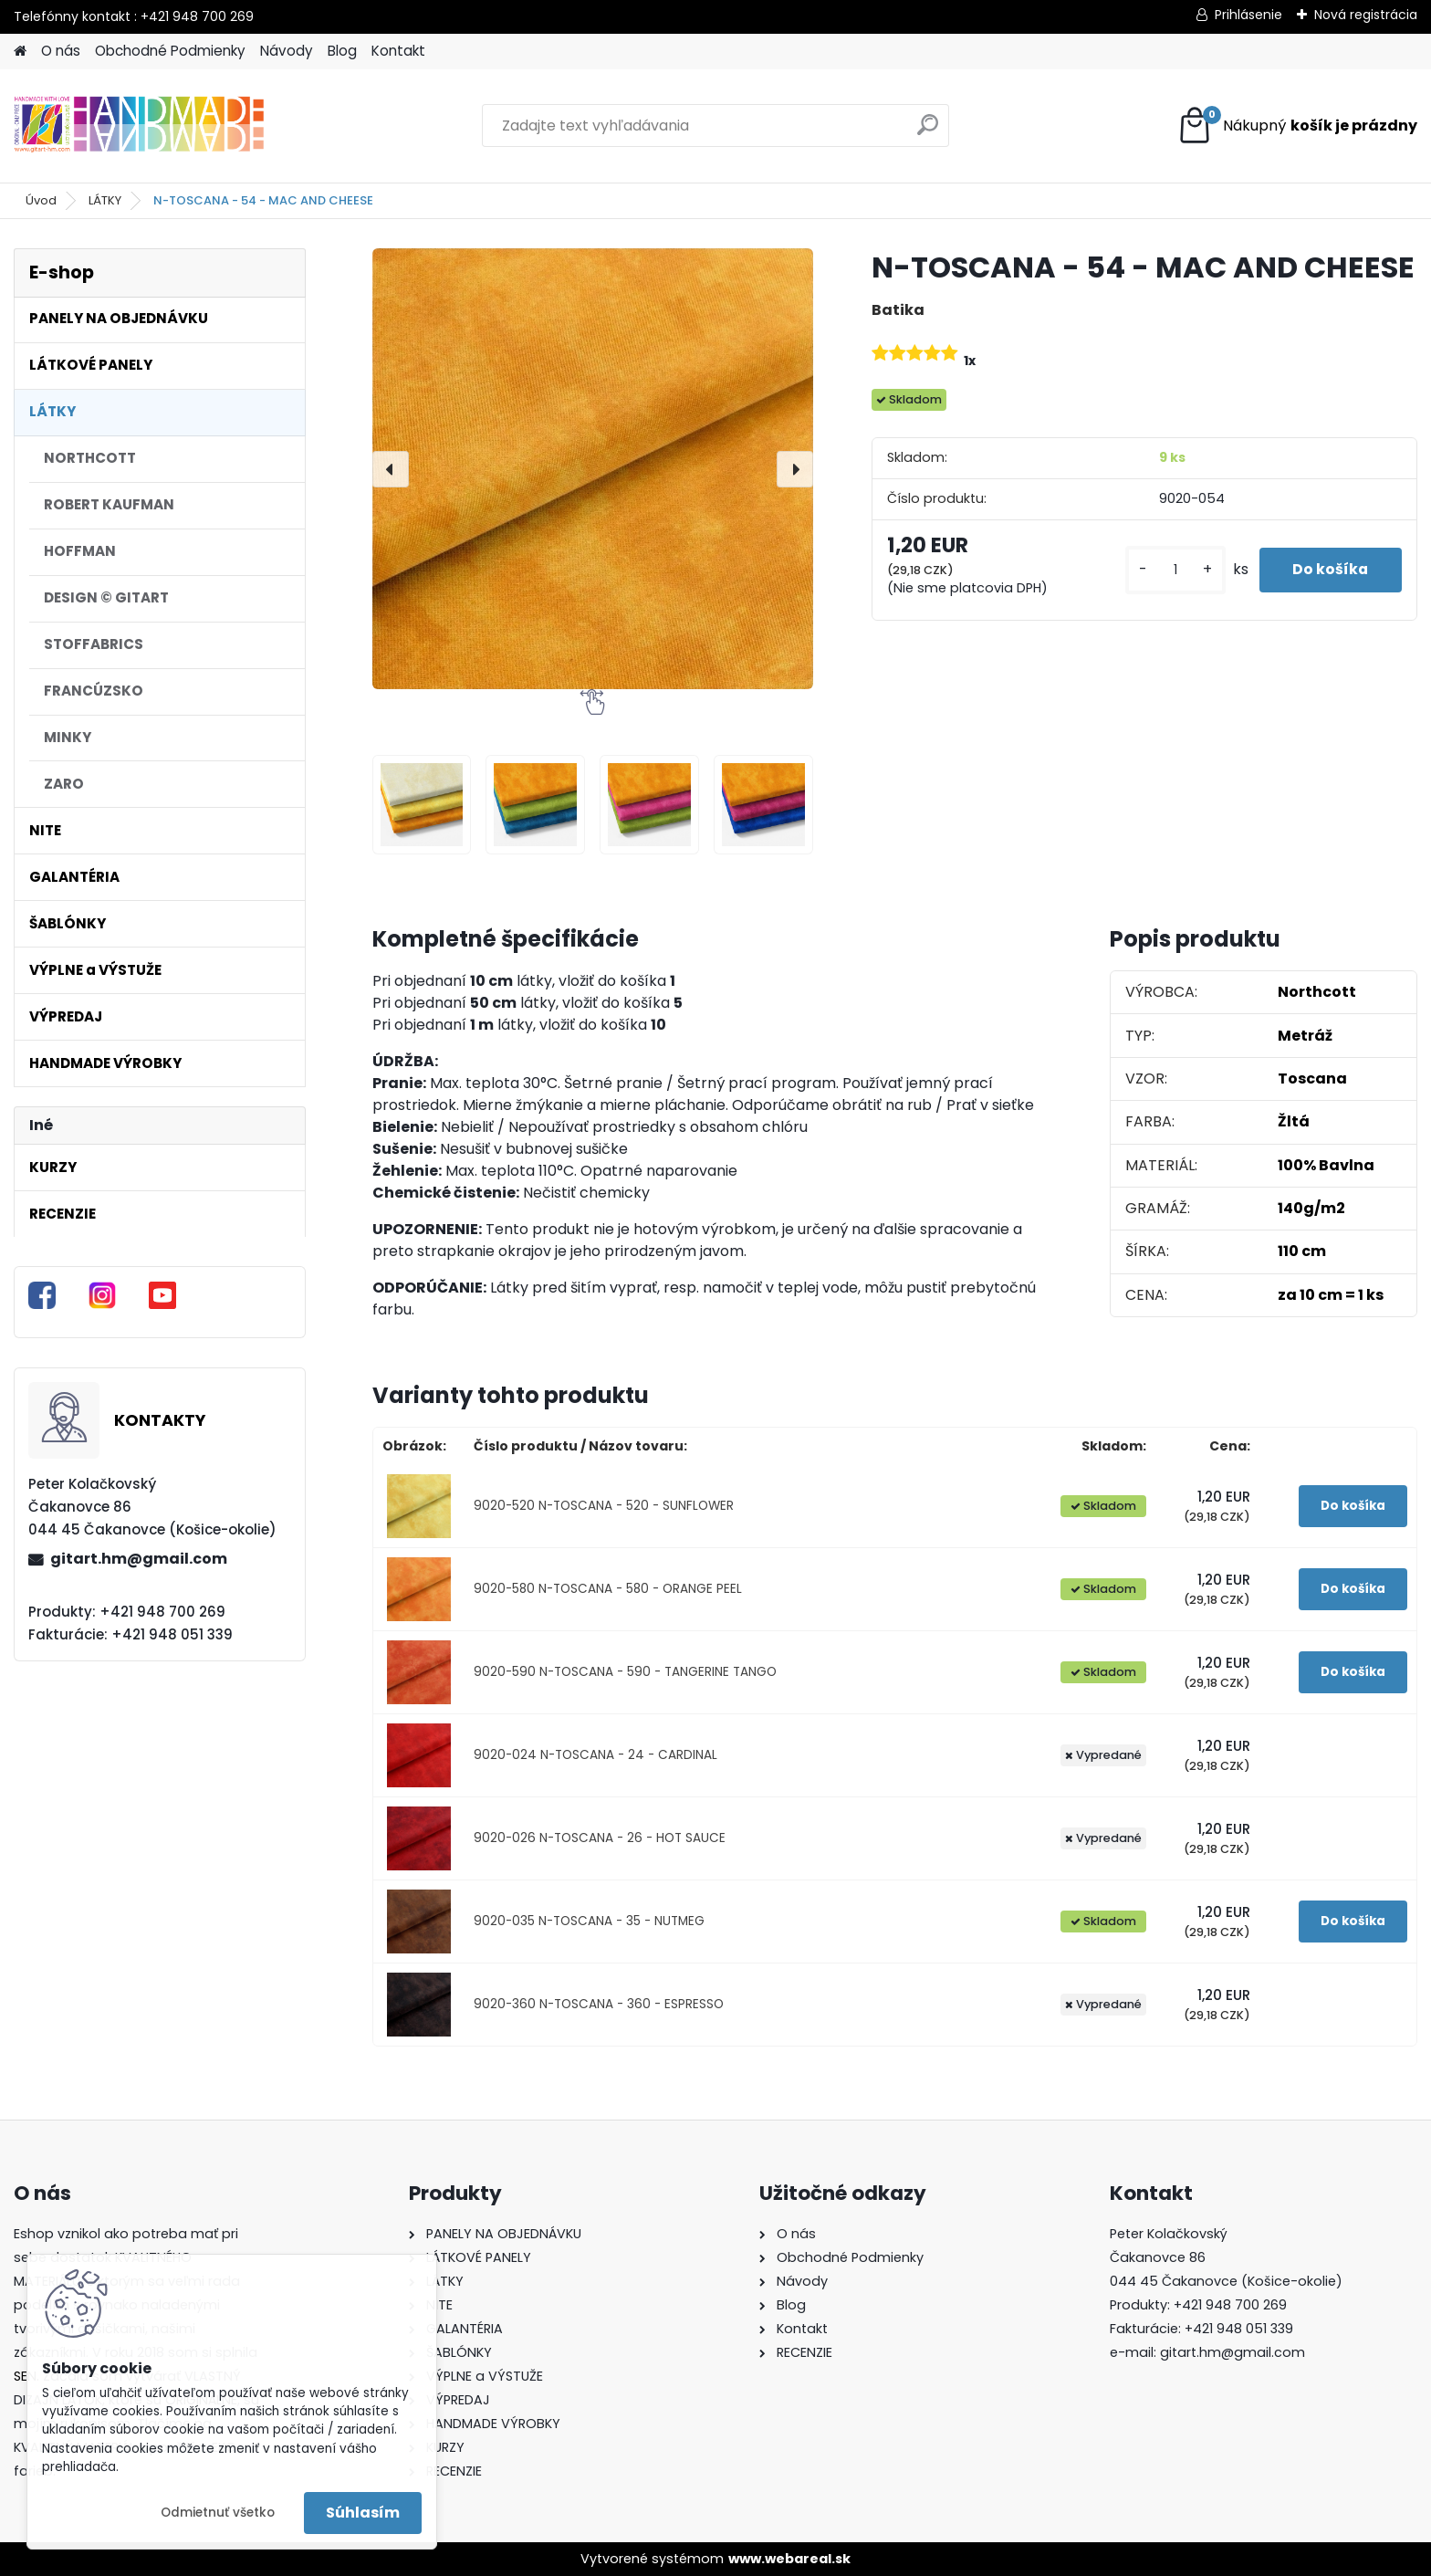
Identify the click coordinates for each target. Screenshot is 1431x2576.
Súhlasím (363, 2512)
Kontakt (398, 50)
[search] (927, 132)
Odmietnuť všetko (218, 2512)
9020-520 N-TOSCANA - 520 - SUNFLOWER (604, 1505)
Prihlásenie (1248, 14)
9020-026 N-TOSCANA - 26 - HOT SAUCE (600, 1838)
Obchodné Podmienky (170, 50)
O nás (60, 50)
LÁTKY (105, 200)
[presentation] (390, 469)
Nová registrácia (1365, 14)
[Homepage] (20, 51)
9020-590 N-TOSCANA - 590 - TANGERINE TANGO (625, 1672)
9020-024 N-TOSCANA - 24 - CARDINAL (595, 1755)
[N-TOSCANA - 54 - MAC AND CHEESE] (592, 468)
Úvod (41, 200)
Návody (286, 50)
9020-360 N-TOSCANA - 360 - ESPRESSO (599, 2004)
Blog (342, 50)
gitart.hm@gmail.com (138, 1558)
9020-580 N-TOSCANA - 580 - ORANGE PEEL (608, 1588)
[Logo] (139, 126)
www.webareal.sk (789, 2559)
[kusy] (1168, 570)
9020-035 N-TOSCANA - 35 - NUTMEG (589, 1921)
